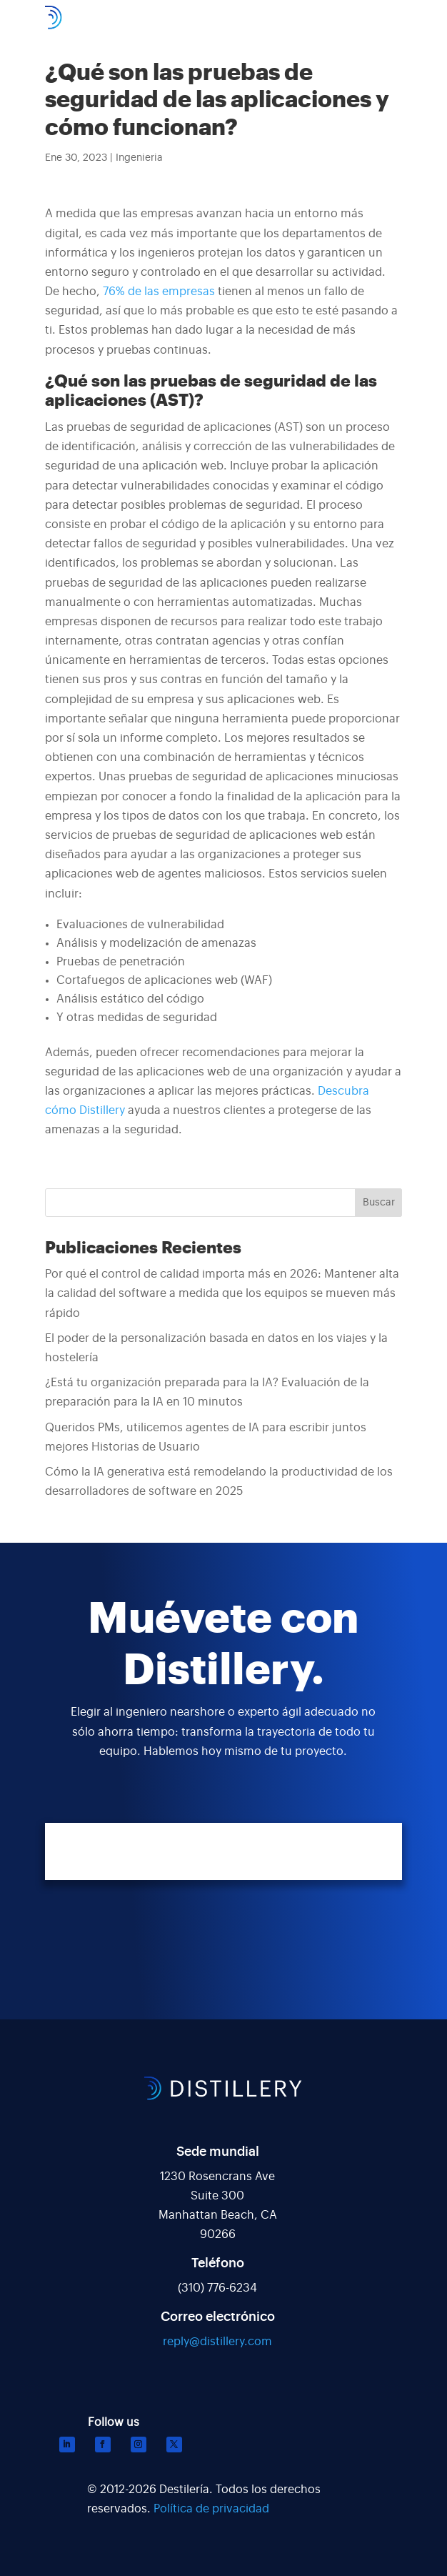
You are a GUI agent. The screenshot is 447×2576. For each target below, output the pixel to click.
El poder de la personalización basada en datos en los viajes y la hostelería (216, 1348)
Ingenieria (139, 158)
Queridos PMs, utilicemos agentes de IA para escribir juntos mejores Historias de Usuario (205, 1437)
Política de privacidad (211, 2509)
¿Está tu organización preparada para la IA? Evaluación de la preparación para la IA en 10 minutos (207, 1392)
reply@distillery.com (217, 2341)
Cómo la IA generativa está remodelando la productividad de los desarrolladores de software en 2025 (219, 1481)
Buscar (379, 1203)
